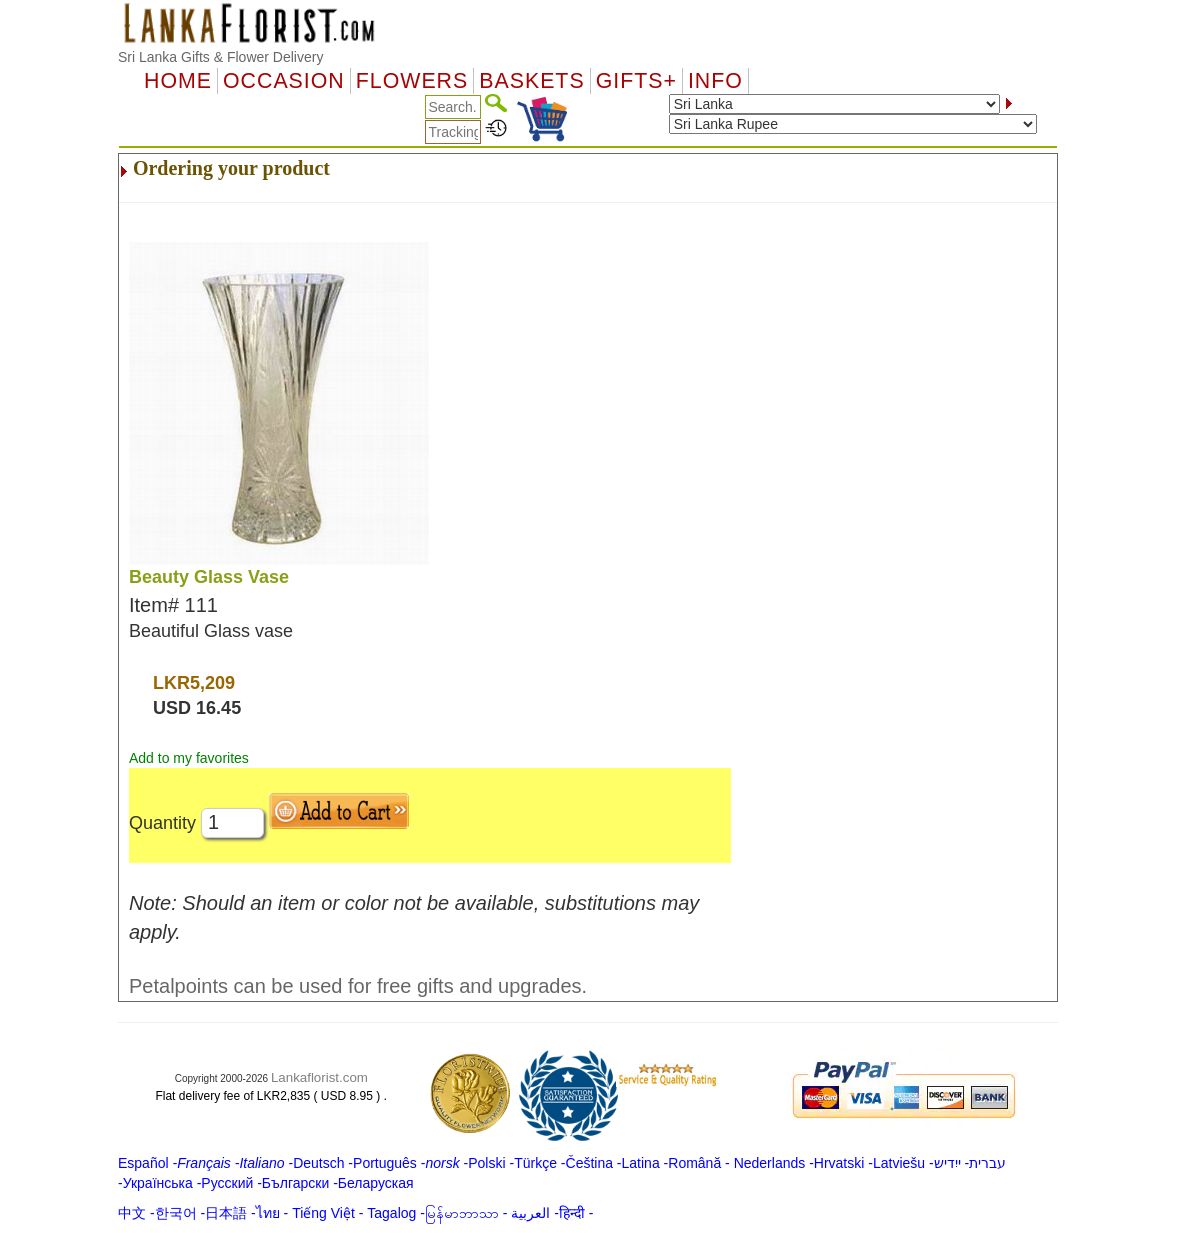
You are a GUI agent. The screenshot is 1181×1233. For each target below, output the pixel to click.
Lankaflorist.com (319, 1077)
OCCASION (284, 81)
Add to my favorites (189, 758)
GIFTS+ (636, 81)
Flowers (412, 81)
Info (715, 81)
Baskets (531, 81)
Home (178, 81)
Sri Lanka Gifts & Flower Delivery (220, 57)
